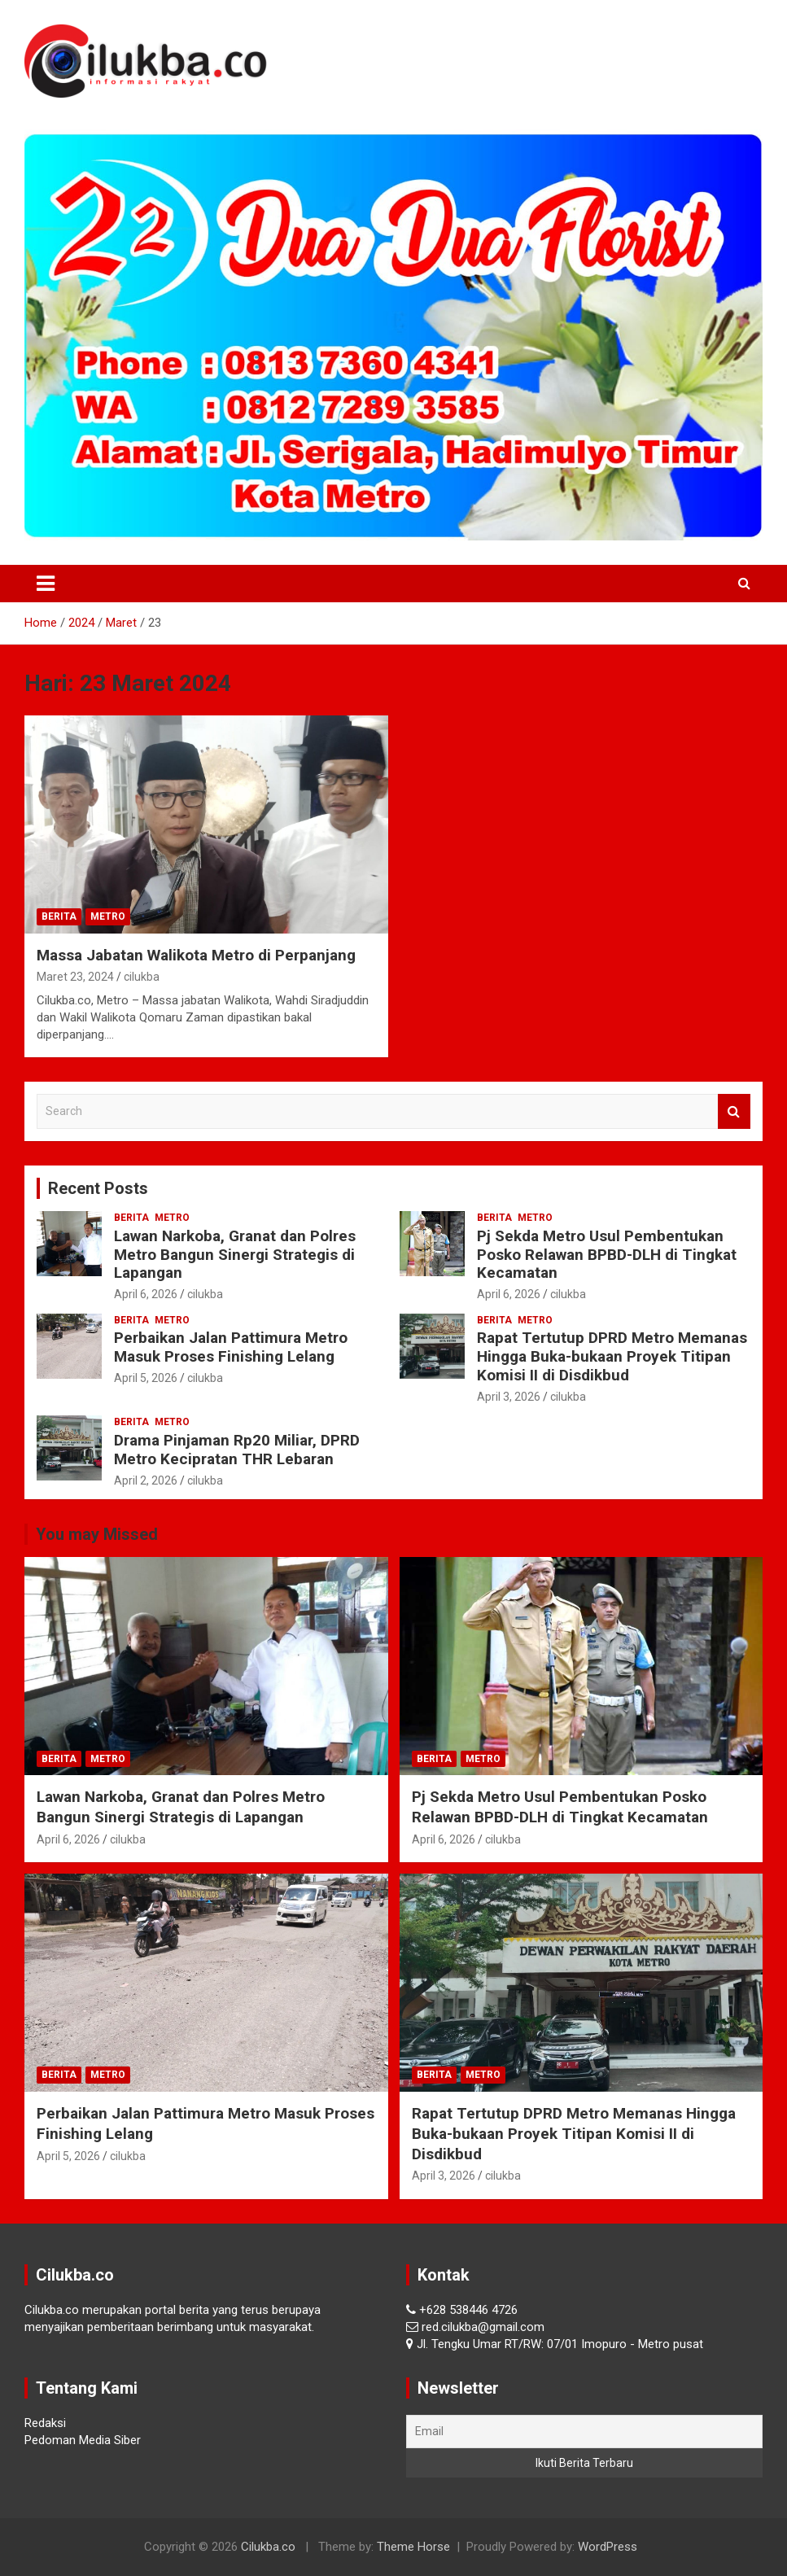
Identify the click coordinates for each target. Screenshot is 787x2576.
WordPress (607, 2546)
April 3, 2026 (508, 1396)
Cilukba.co (268, 2546)
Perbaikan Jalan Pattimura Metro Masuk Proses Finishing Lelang (231, 1347)
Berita (59, 916)
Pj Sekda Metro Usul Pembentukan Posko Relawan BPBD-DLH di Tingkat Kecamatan (607, 1255)
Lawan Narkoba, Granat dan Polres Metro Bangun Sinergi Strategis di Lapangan (235, 1255)
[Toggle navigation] (45, 583)
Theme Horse (413, 2546)
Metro (107, 916)
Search (734, 1111)
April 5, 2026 (145, 1377)
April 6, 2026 (145, 1294)
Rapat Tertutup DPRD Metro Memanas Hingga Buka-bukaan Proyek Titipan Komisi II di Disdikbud (612, 1356)
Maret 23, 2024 (75, 976)
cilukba (142, 976)
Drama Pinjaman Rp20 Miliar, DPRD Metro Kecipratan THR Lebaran (237, 1449)
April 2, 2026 (145, 1480)
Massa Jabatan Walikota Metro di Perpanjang (196, 955)
